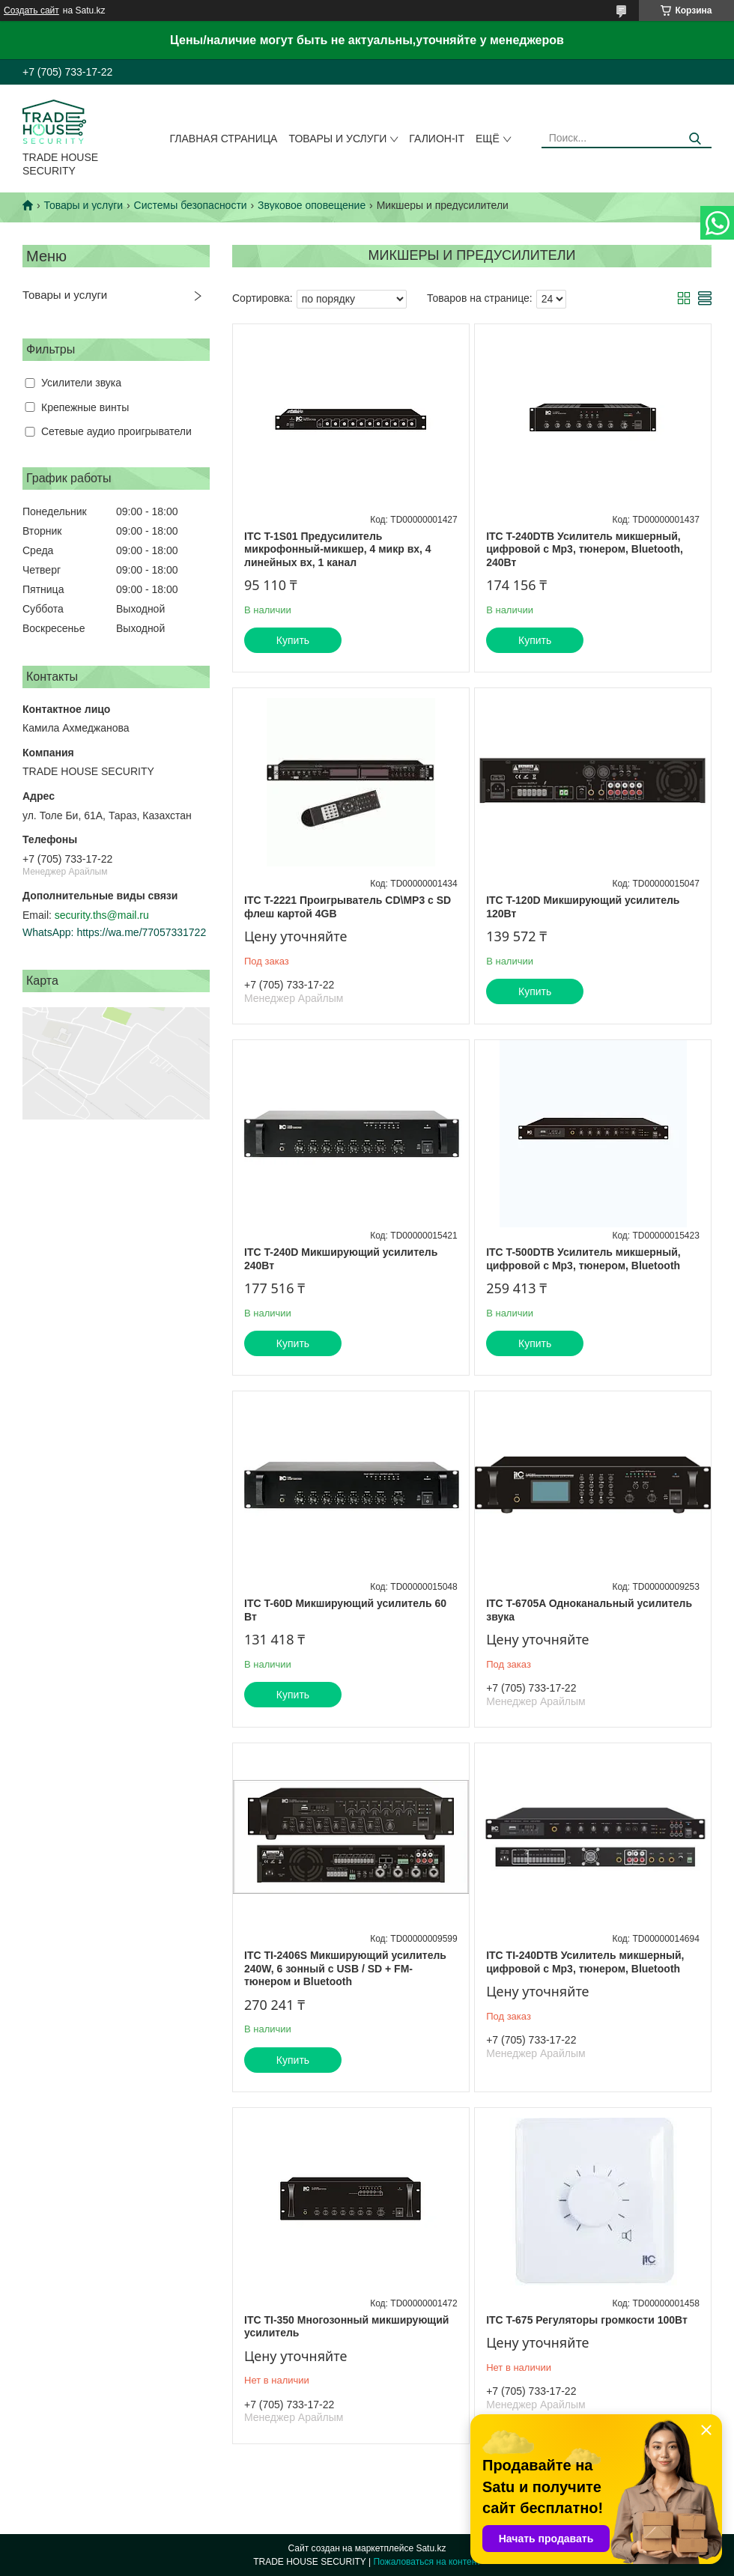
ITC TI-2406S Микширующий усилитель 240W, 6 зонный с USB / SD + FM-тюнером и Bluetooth (345, 1968)
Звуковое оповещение (312, 205)
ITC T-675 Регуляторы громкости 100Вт (587, 2320)
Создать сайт (31, 10)
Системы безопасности (190, 205)
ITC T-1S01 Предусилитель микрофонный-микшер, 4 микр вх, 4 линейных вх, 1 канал (337, 549)
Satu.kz (431, 2548)
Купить (292, 640)
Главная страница (224, 139)
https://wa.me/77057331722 (141, 932)
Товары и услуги (337, 139)
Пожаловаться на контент (426, 2562)
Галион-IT (436, 139)
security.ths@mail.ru (102, 915)
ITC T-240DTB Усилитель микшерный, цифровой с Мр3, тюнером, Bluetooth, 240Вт (584, 549)
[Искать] (695, 139)
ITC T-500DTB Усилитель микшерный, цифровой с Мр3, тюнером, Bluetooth (583, 1259)
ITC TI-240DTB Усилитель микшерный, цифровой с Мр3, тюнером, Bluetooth (585, 1962)
